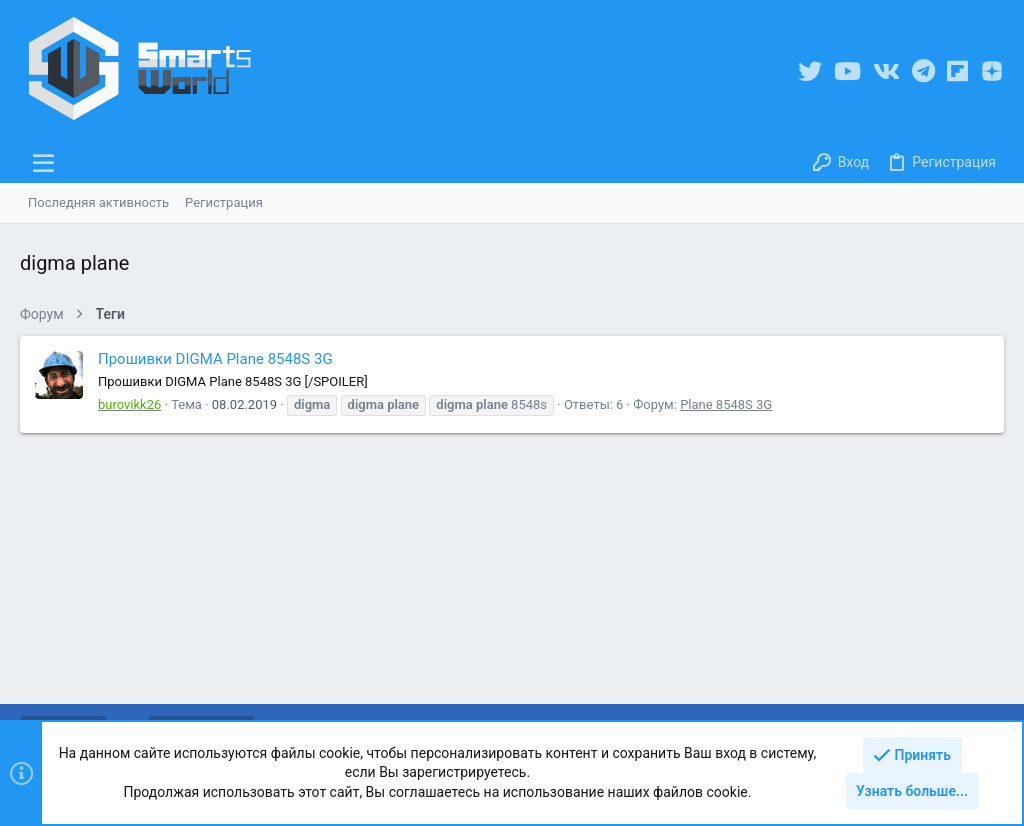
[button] (44, 163)
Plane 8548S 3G (726, 404)
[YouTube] (847, 71)
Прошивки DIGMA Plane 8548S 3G (215, 359)
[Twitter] (810, 71)
